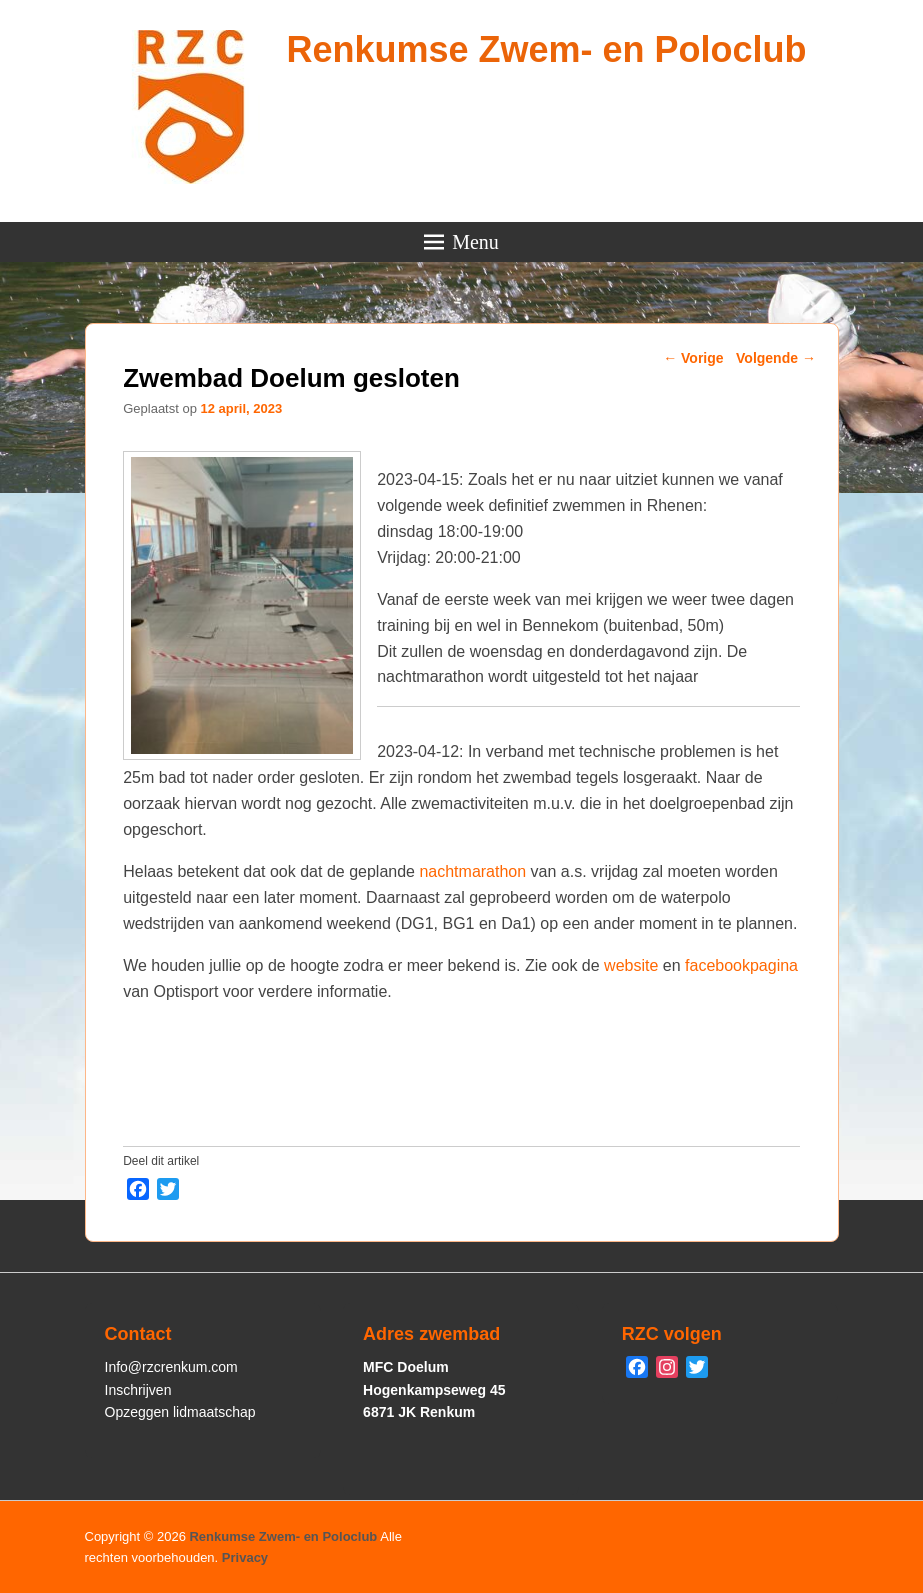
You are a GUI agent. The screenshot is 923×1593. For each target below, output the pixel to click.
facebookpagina (741, 965)
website (631, 965)
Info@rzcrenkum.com (171, 1367)
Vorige (693, 358)
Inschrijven (138, 1390)
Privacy (245, 1557)
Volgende (776, 358)
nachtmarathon (472, 871)
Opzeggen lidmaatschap (180, 1412)
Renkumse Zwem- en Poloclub (546, 49)
